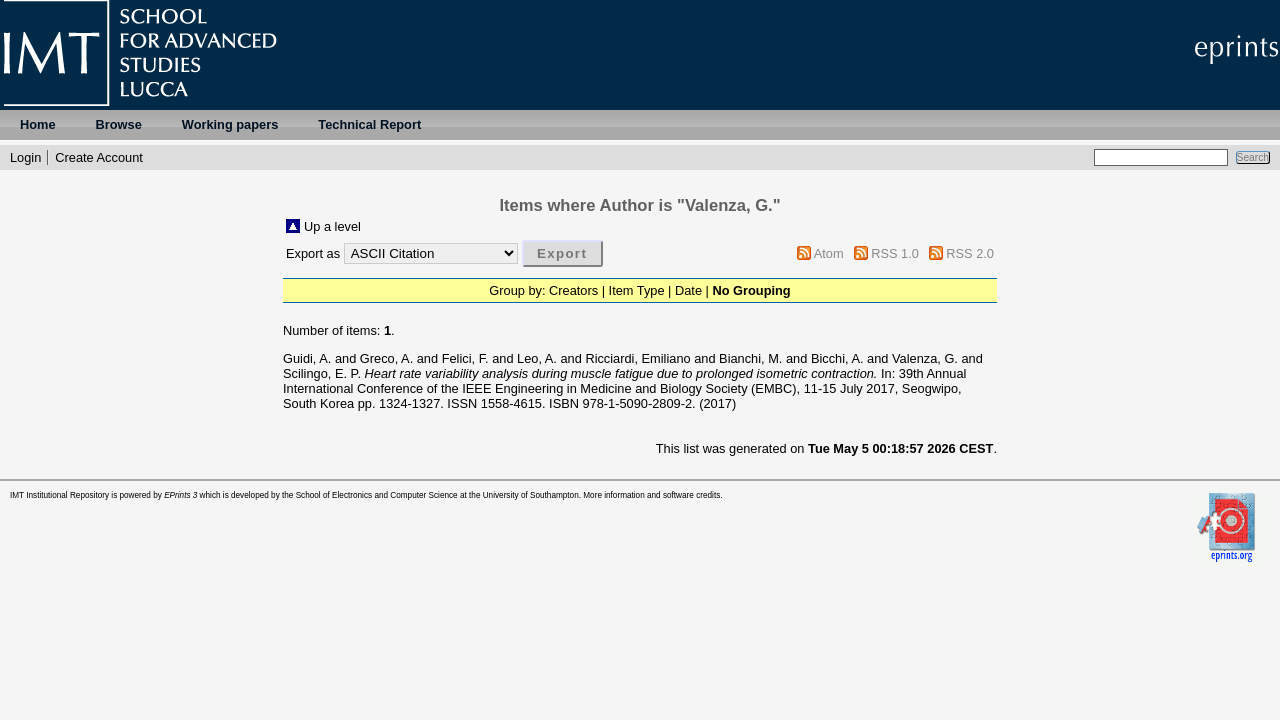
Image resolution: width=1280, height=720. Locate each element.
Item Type (637, 290)
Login (25, 157)
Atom (829, 253)
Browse (119, 124)
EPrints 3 (180, 495)
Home (38, 124)
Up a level (332, 226)
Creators (573, 290)
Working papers (230, 124)
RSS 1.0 (895, 253)
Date (688, 290)
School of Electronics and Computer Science (377, 495)
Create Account (99, 157)
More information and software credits (651, 495)
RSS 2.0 (970, 253)
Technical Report (369, 124)
